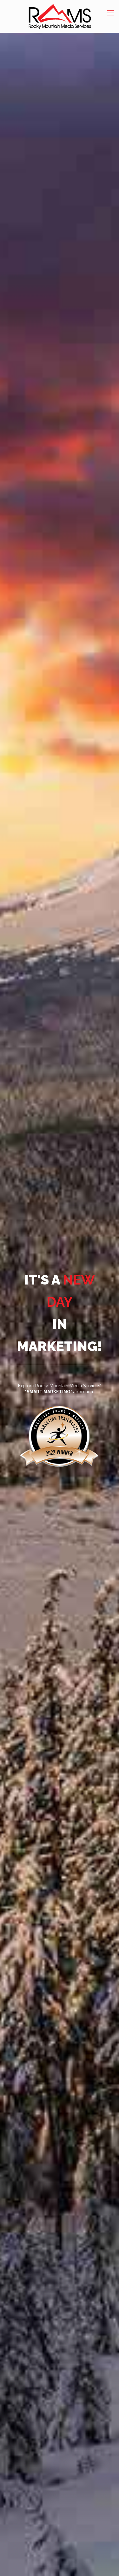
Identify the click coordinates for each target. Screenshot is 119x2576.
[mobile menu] (110, 12)
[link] (59, 1437)
